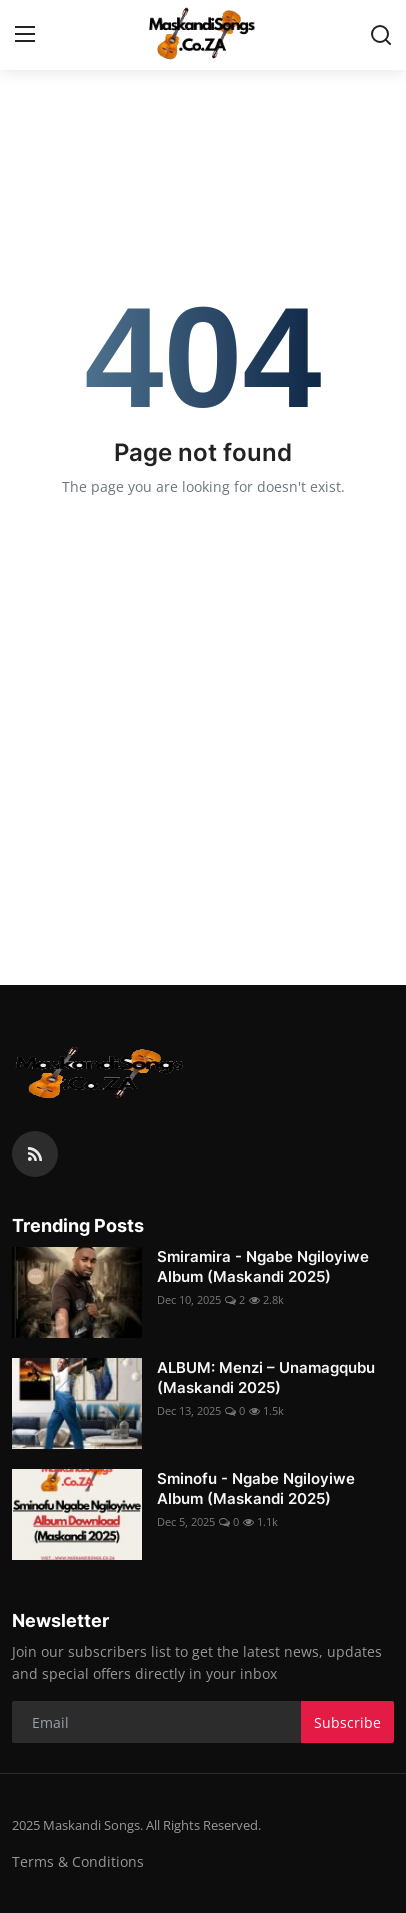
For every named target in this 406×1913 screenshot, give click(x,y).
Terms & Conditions (78, 1861)
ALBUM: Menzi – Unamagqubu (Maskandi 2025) (266, 1377)
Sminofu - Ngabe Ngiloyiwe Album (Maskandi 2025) (256, 1488)
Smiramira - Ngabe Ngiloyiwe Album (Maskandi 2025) (263, 1266)
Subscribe (347, 1722)
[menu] (25, 35)
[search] (381, 35)
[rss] (35, 1154)
